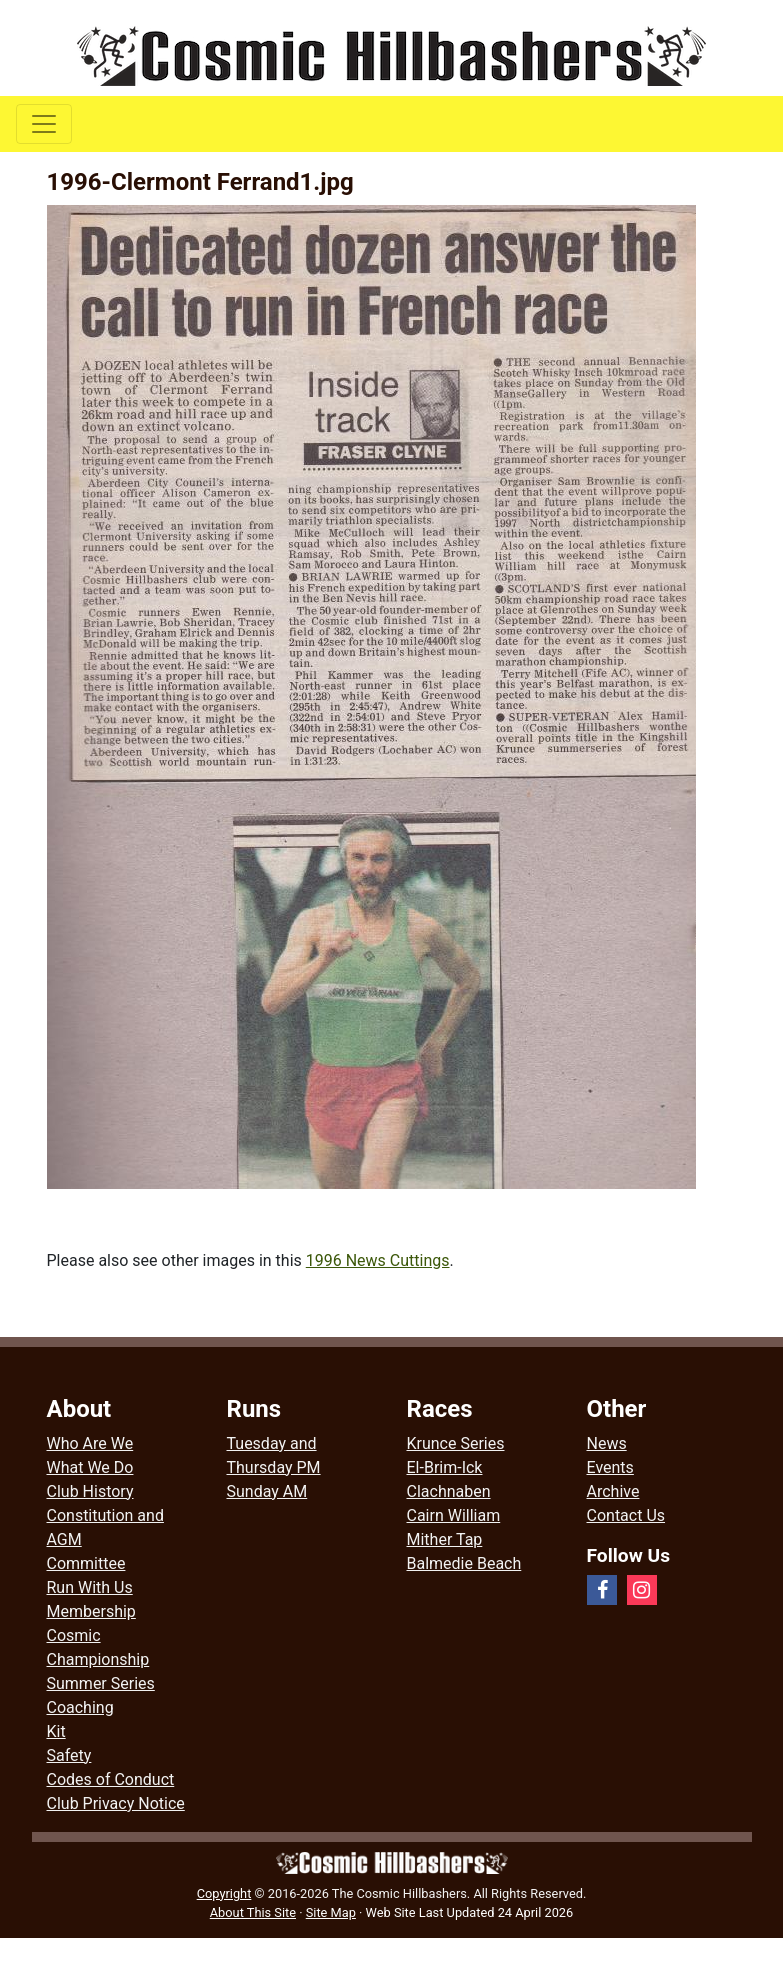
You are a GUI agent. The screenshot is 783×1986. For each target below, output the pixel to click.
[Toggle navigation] (44, 124)
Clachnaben (449, 1491)
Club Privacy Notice (116, 1803)
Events (610, 1467)
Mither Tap (445, 1539)
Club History (90, 1491)
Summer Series (101, 1683)
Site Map (331, 1912)
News (607, 1443)
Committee (86, 1563)
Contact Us (626, 1515)
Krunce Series (456, 1443)
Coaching (80, 1707)
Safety (69, 1755)
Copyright (224, 1893)
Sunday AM (267, 1491)
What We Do (90, 1467)
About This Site (253, 1912)
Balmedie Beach (464, 1563)
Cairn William (454, 1515)
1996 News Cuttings (378, 1260)
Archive (613, 1491)
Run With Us (90, 1587)
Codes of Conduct (111, 1779)
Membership (91, 1611)
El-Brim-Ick (445, 1467)
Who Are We (90, 1443)
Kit (56, 1731)
